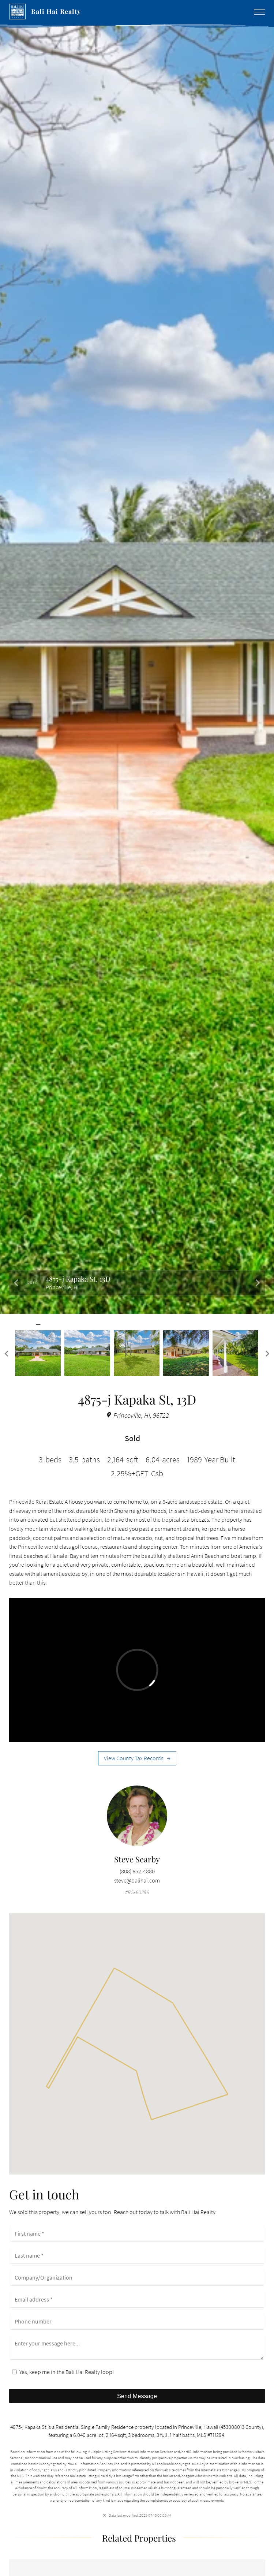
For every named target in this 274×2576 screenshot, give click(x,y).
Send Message (137, 2396)
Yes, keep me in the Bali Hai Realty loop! (63, 2372)
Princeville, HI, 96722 (137, 1415)
